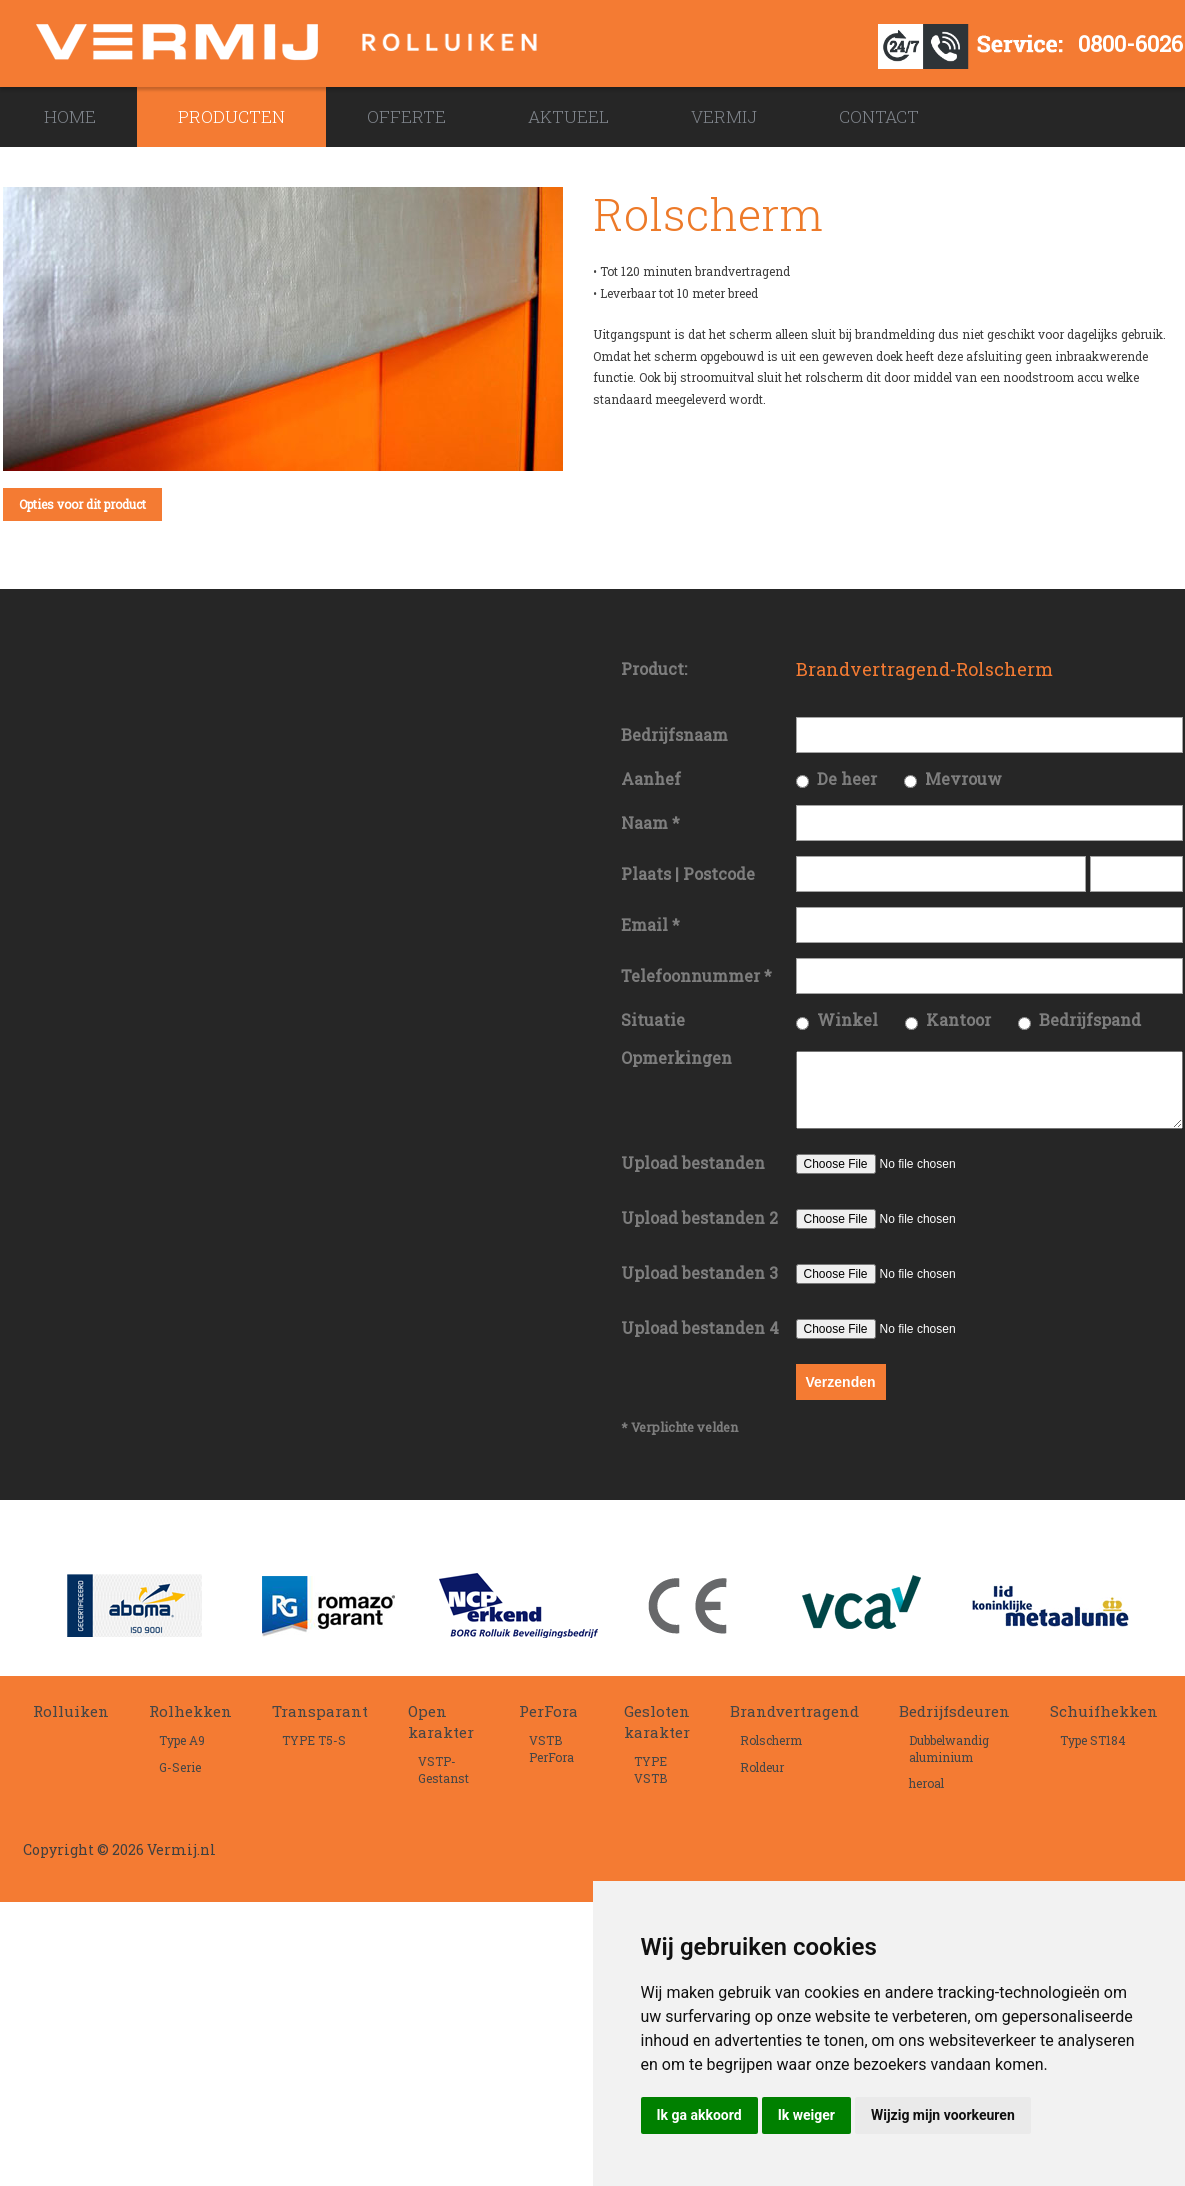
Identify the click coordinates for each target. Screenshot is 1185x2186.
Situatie (653, 1019)
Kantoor (958, 1019)
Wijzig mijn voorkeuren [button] (943, 2115)
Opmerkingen (676, 1057)
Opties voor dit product (82, 504)
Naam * (650, 822)
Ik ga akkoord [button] (699, 2115)
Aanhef (651, 778)
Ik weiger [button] (806, 2115)
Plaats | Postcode (688, 873)
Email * (650, 924)
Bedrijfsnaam (674, 734)
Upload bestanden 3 (699, 1284)
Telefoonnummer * (696, 975)
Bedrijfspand (1090, 1019)
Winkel (847, 1019)
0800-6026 (1130, 43)
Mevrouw (963, 778)
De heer (847, 778)
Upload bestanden (693, 1174)
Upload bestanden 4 (700, 1339)
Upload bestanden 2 (699, 1229)
